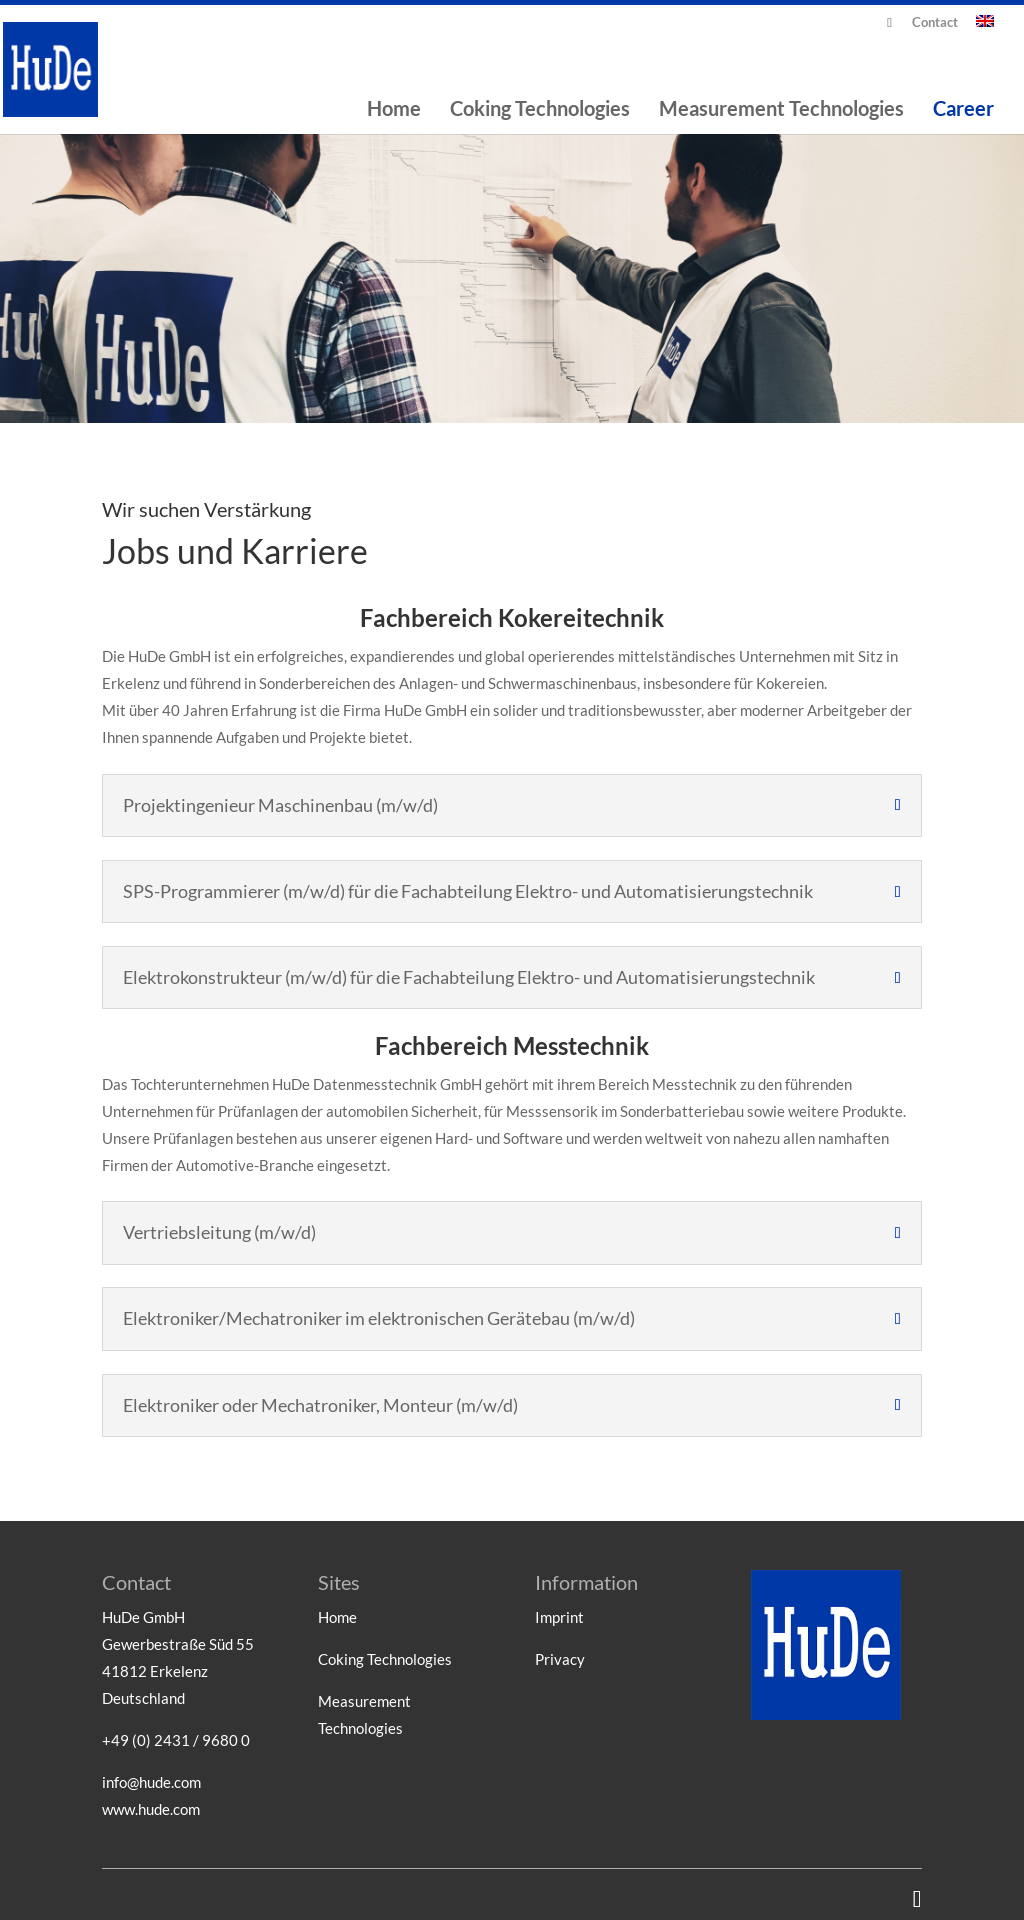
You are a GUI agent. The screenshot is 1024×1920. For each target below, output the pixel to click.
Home (394, 110)
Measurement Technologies (781, 110)
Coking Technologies (540, 110)
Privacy (560, 1659)
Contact (935, 23)
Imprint (559, 1617)
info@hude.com (151, 1782)
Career (963, 110)
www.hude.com (151, 1809)
